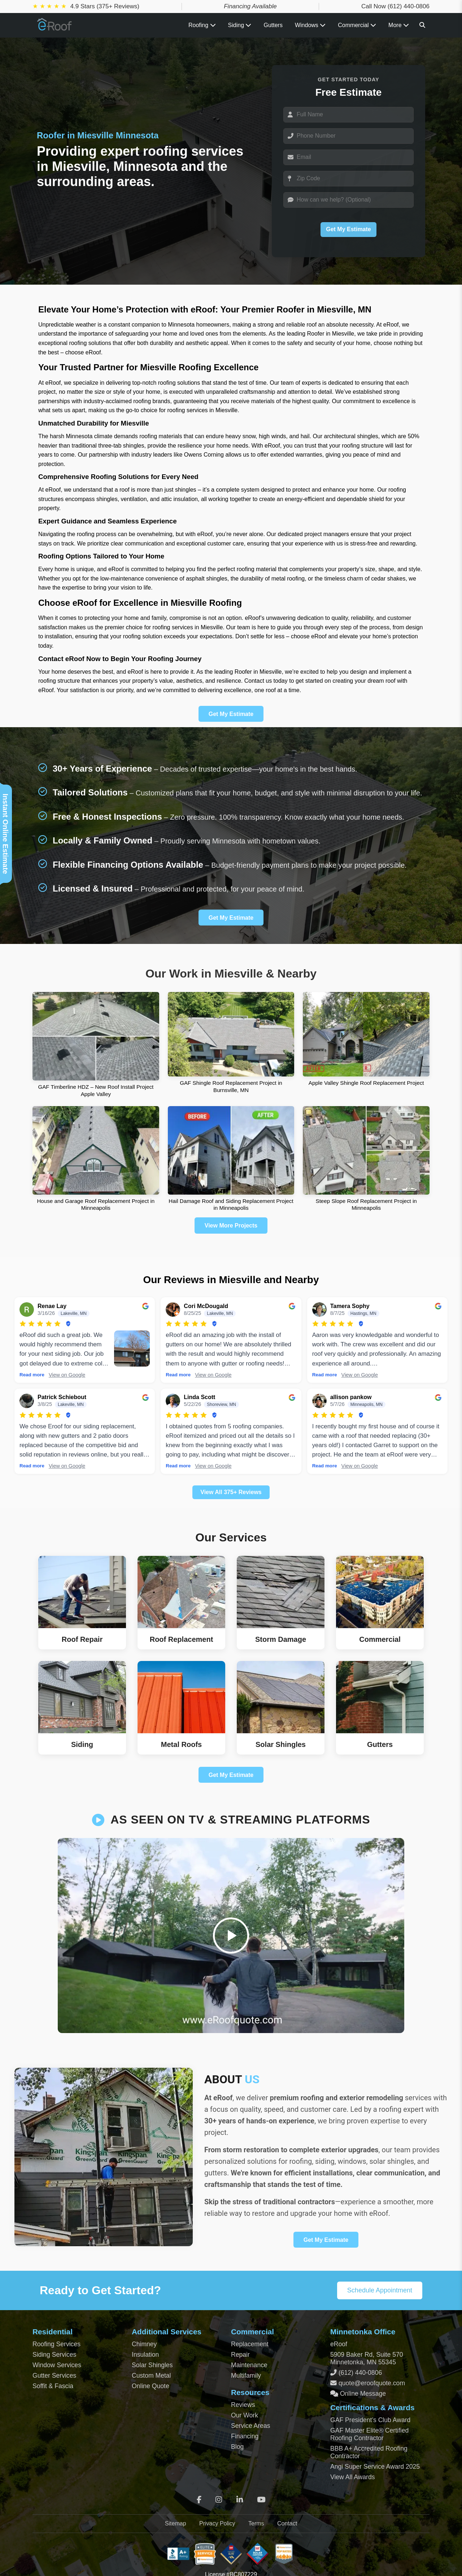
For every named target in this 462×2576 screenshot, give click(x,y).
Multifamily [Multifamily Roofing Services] (246, 2375)
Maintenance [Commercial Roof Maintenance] (249, 2365)
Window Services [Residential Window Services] (56, 2365)
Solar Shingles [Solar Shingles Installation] (152, 2365)
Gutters (272, 25)
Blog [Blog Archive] (237, 2446)
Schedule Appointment (379, 2290)
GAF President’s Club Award (370, 2420)
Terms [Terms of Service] (256, 2523)
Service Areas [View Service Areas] (250, 2425)
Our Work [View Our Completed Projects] (244, 2415)
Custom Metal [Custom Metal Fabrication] (151, 2375)
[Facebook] (199, 2499)
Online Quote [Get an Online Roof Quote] (150, 2386)
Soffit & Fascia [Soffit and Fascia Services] (52, 2386)
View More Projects (231, 1225)
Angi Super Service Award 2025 (375, 2466)
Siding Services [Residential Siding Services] (54, 2354)
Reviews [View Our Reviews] (243, 2404)
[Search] (422, 25)
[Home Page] (55, 28)
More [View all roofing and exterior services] (398, 25)
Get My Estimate (348, 229)
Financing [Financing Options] (244, 2436)
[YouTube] (261, 2499)
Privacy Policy (217, 2523)
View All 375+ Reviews (230, 1492)
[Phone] (348, 136)
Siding (240, 25)
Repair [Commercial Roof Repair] (240, 2354)
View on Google (67, 1375)
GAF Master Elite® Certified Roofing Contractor (369, 2434)
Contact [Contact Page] (287, 2523)
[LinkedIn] (239, 2499)
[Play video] (231, 1935)
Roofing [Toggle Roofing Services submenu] (202, 25)
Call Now (395, 6)
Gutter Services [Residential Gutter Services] (54, 2375)
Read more (31, 1374)
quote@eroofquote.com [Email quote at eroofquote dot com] (372, 2383)
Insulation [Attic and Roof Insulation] (145, 2354)
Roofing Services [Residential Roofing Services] (56, 2344)
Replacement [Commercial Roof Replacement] (250, 2344)
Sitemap (175, 2523)
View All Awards (352, 2477)
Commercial (357, 25)
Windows (310, 25)
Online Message (362, 2393)
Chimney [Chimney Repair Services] (144, 2344)
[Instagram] (218, 2499)
